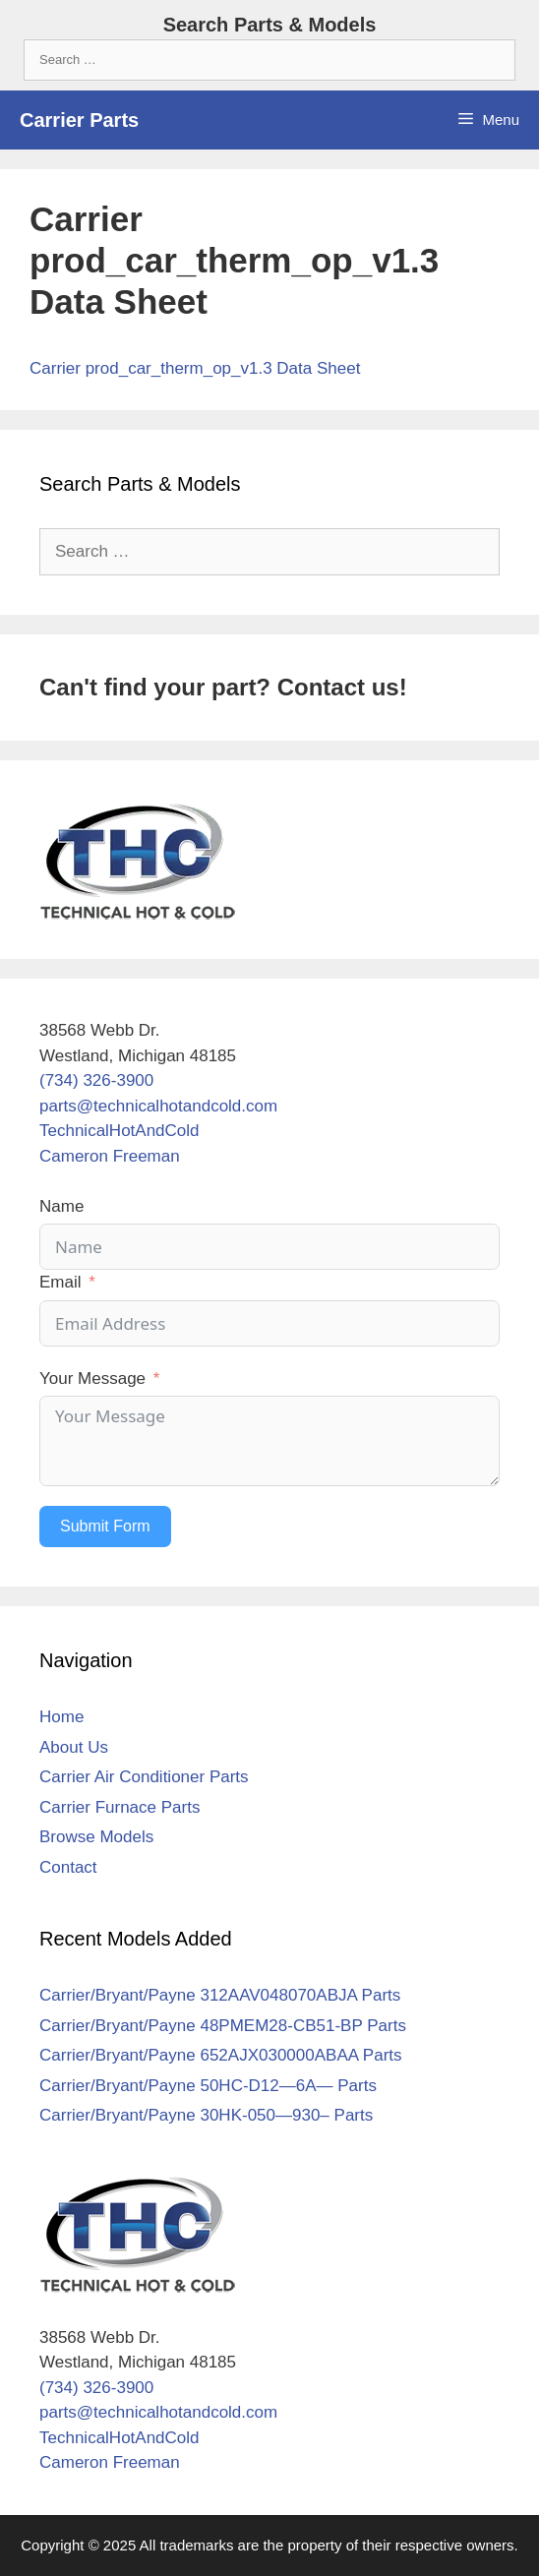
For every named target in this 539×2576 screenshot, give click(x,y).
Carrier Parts (79, 120)
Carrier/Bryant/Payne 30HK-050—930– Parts (206, 2115)
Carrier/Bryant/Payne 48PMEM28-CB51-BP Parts (222, 2025)
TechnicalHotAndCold (119, 1130)
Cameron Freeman (109, 1156)
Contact (68, 1867)
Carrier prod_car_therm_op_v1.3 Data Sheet (195, 368)
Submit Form (105, 1526)
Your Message (92, 1378)
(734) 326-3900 (96, 1080)
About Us (73, 1747)
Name (61, 1206)
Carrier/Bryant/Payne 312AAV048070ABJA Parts (219, 1995)
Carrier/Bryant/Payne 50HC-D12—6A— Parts (208, 2085)
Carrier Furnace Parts (119, 1807)
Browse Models (96, 1836)
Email (60, 1282)
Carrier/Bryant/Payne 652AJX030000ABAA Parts (220, 2055)
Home (61, 1716)
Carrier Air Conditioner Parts (144, 1776)
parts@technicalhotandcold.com (158, 1106)
